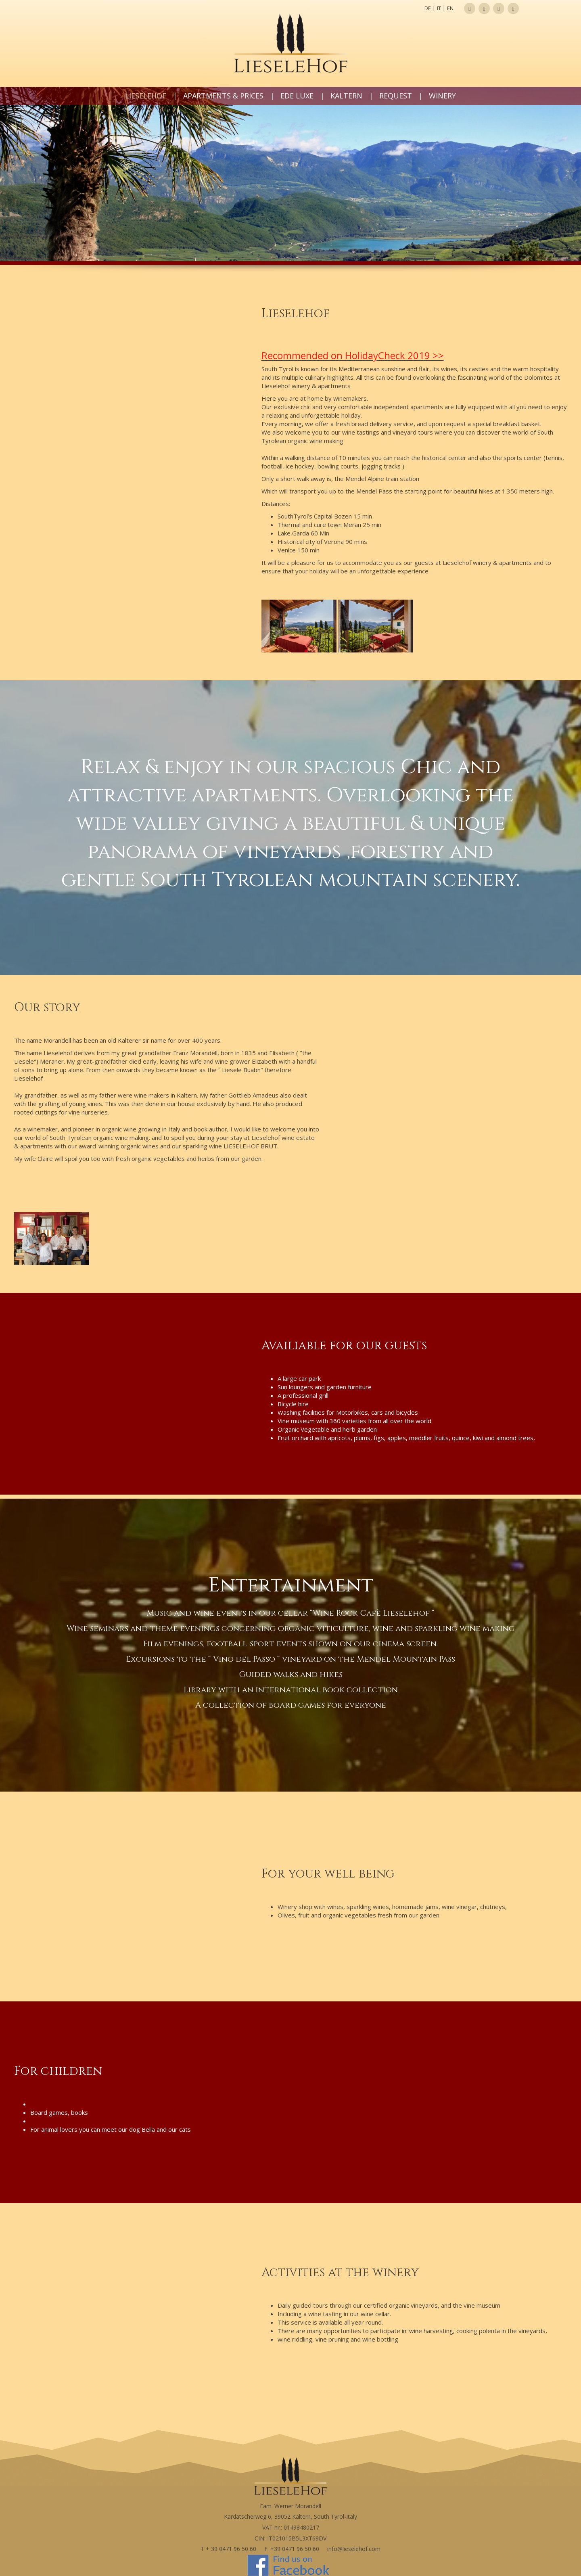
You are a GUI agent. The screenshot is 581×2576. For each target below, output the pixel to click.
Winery (442, 95)
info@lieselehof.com (353, 2549)
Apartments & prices (223, 95)
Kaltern (346, 95)
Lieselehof (145, 95)
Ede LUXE (296, 95)
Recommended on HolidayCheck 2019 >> (352, 355)
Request (395, 95)
